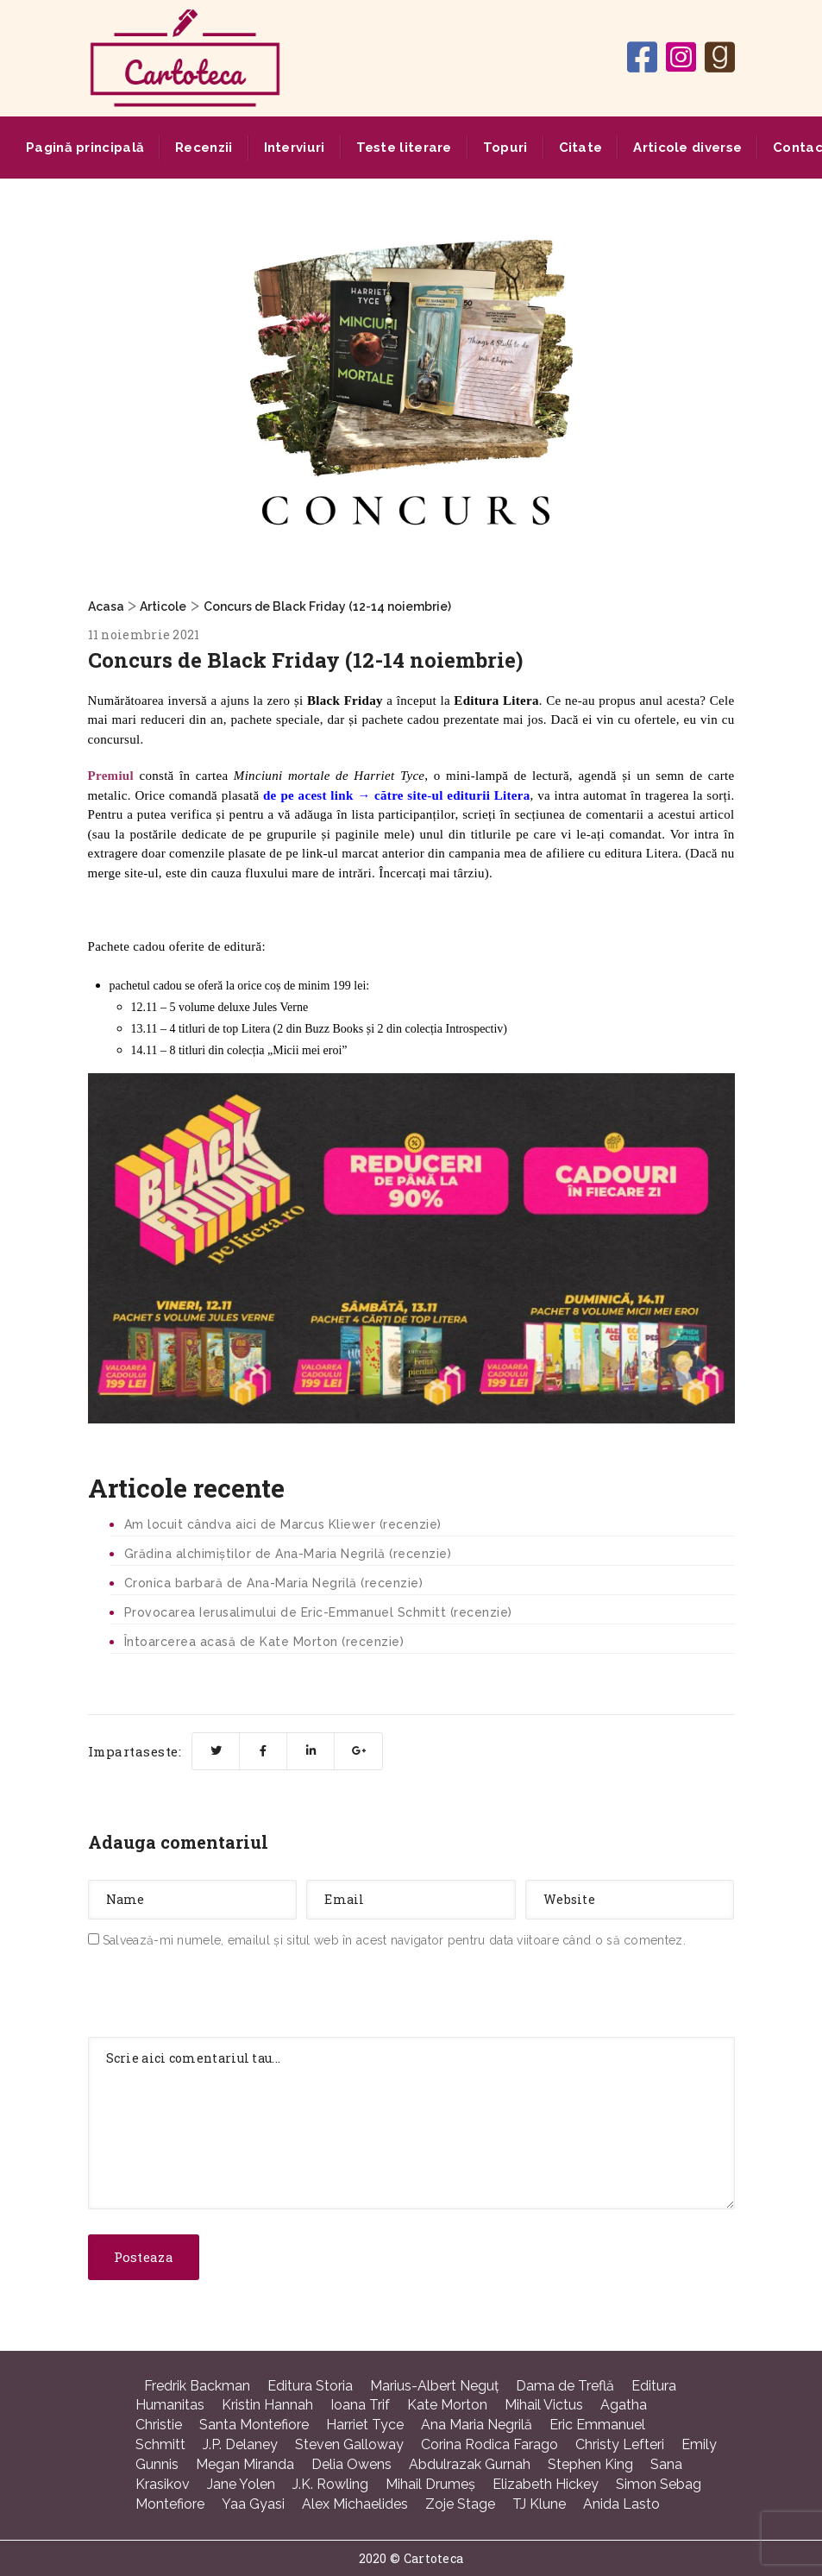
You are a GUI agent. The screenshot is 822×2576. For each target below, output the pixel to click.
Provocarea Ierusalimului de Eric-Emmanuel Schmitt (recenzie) (318, 1612)
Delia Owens (351, 2464)
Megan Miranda (245, 2464)
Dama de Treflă (565, 2386)
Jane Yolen (241, 2484)
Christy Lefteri (619, 2444)
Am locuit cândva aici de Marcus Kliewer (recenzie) (283, 1524)
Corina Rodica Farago (489, 2444)
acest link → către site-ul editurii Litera (412, 795)
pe (287, 795)
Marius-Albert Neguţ (434, 2386)
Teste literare (404, 147)
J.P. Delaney (240, 2444)
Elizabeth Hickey (546, 2484)
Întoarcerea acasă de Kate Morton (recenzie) (264, 1642)
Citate (581, 147)
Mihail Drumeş (430, 2484)
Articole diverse (687, 147)
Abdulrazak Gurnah (469, 2464)
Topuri (505, 147)
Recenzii (203, 147)
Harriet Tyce (365, 2424)
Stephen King (590, 2464)
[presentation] (219, 1996)
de (270, 795)
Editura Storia (310, 2386)
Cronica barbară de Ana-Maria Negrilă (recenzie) (274, 1583)
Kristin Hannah (267, 2405)
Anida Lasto (621, 2504)
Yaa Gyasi (253, 2504)
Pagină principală (85, 147)
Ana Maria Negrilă (476, 2424)
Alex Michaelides (355, 2504)
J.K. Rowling (330, 2484)
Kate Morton (447, 2405)
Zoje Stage (460, 2504)
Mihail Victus (544, 2405)
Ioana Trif (360, 2405)
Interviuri (294, 147)
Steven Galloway (349, 2444)
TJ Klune (539, 2504)
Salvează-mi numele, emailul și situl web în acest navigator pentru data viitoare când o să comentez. (394, 1940)
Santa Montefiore (254, 2424)
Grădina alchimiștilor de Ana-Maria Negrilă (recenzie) (288, 1554)
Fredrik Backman (197, 2386)
